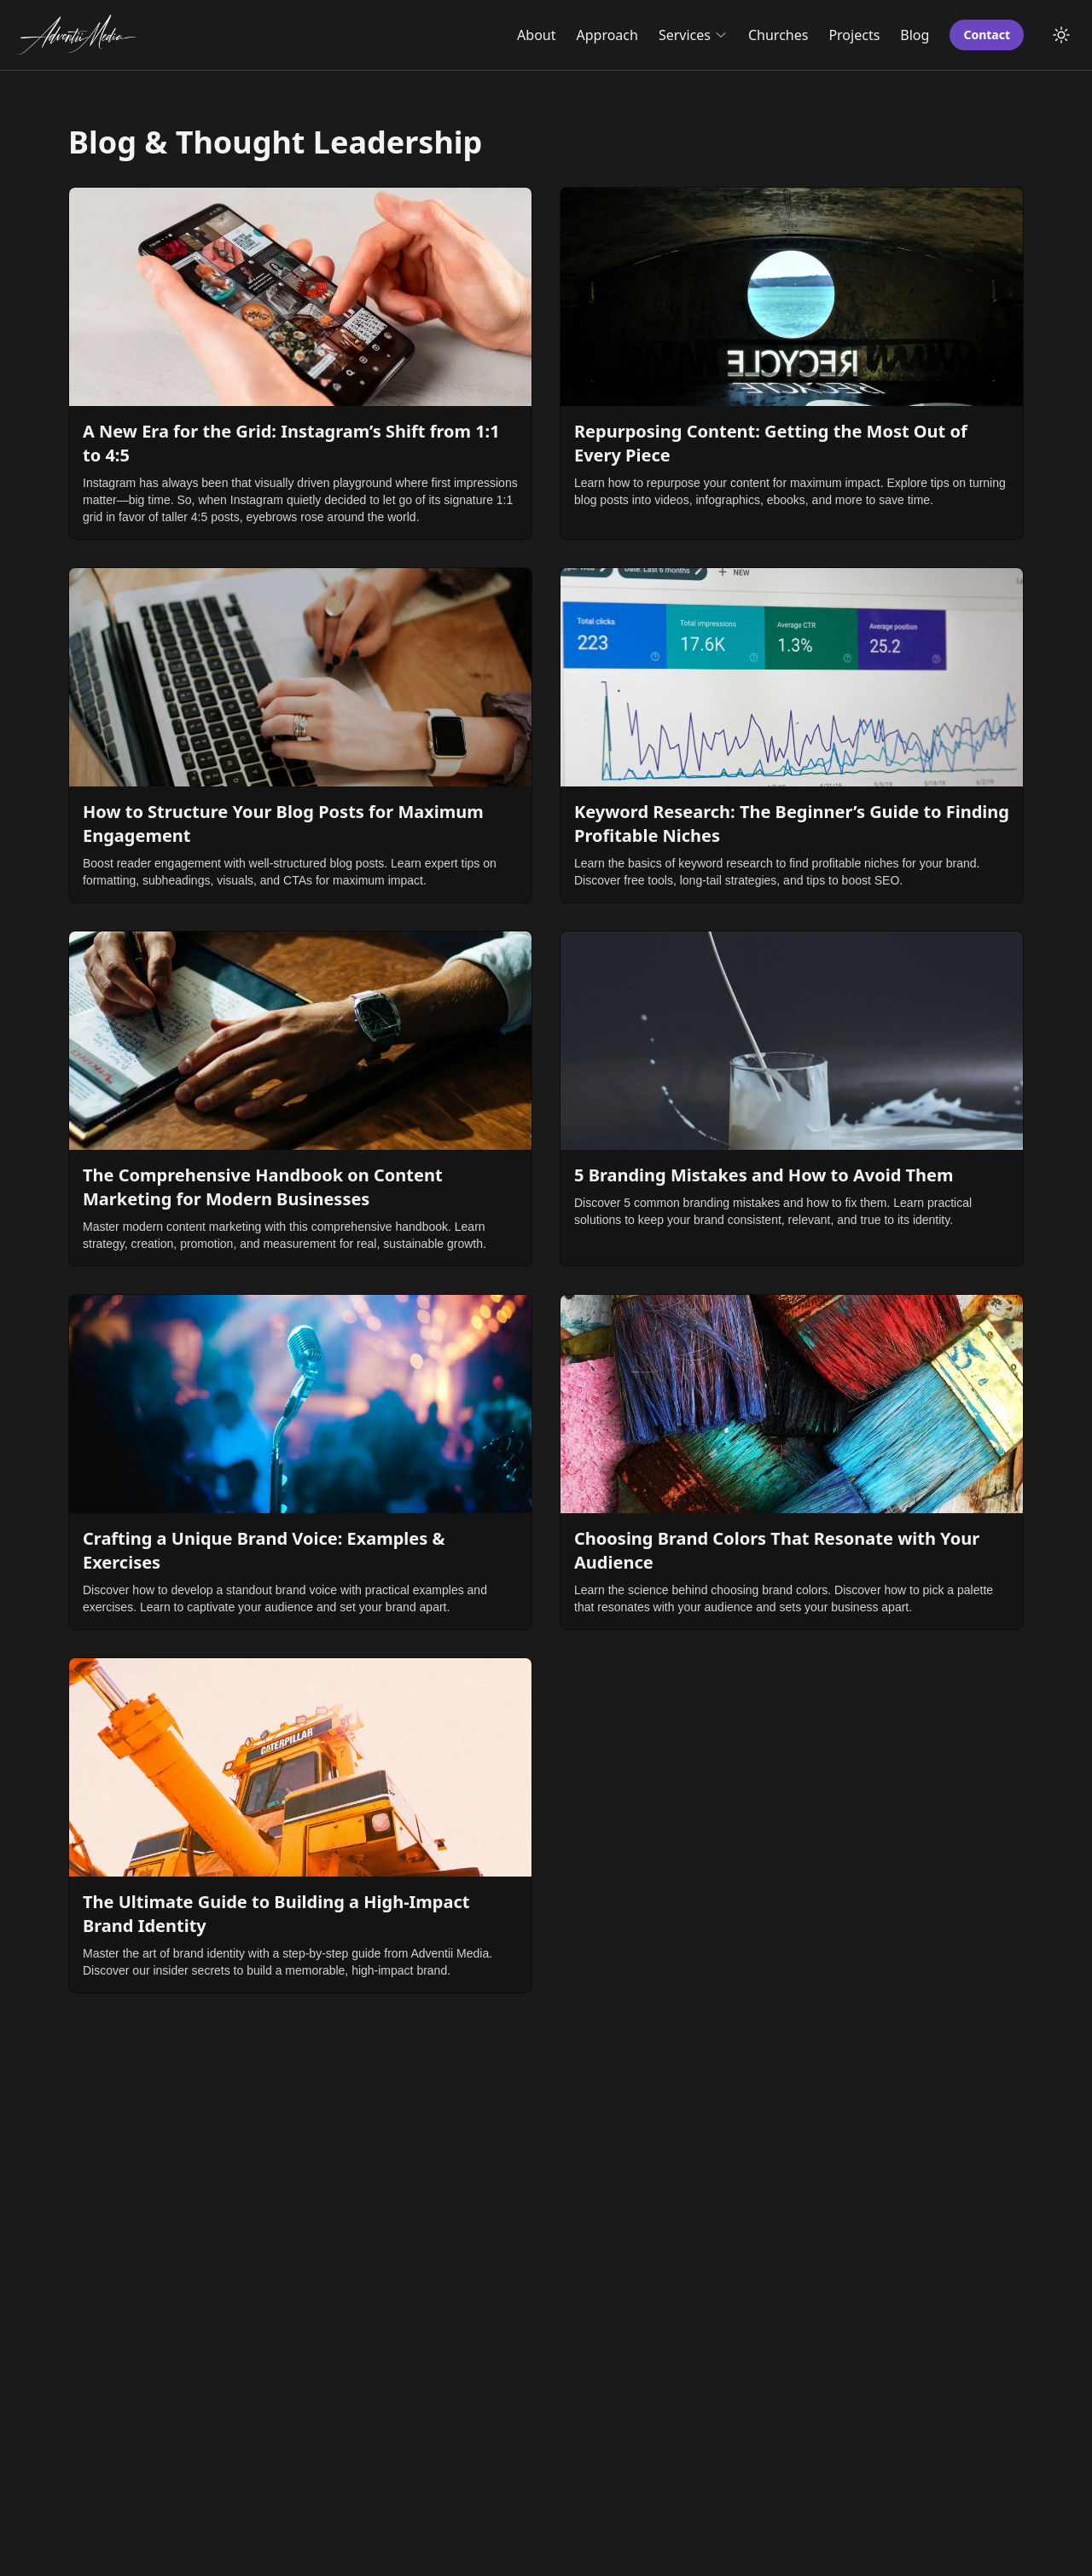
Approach (607, 35)
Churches (778, 35)
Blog (914, 35)
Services (693, 35)
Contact (986, 34)
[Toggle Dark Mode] (1061, 35)
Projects (854, 35)
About (536, 35)
